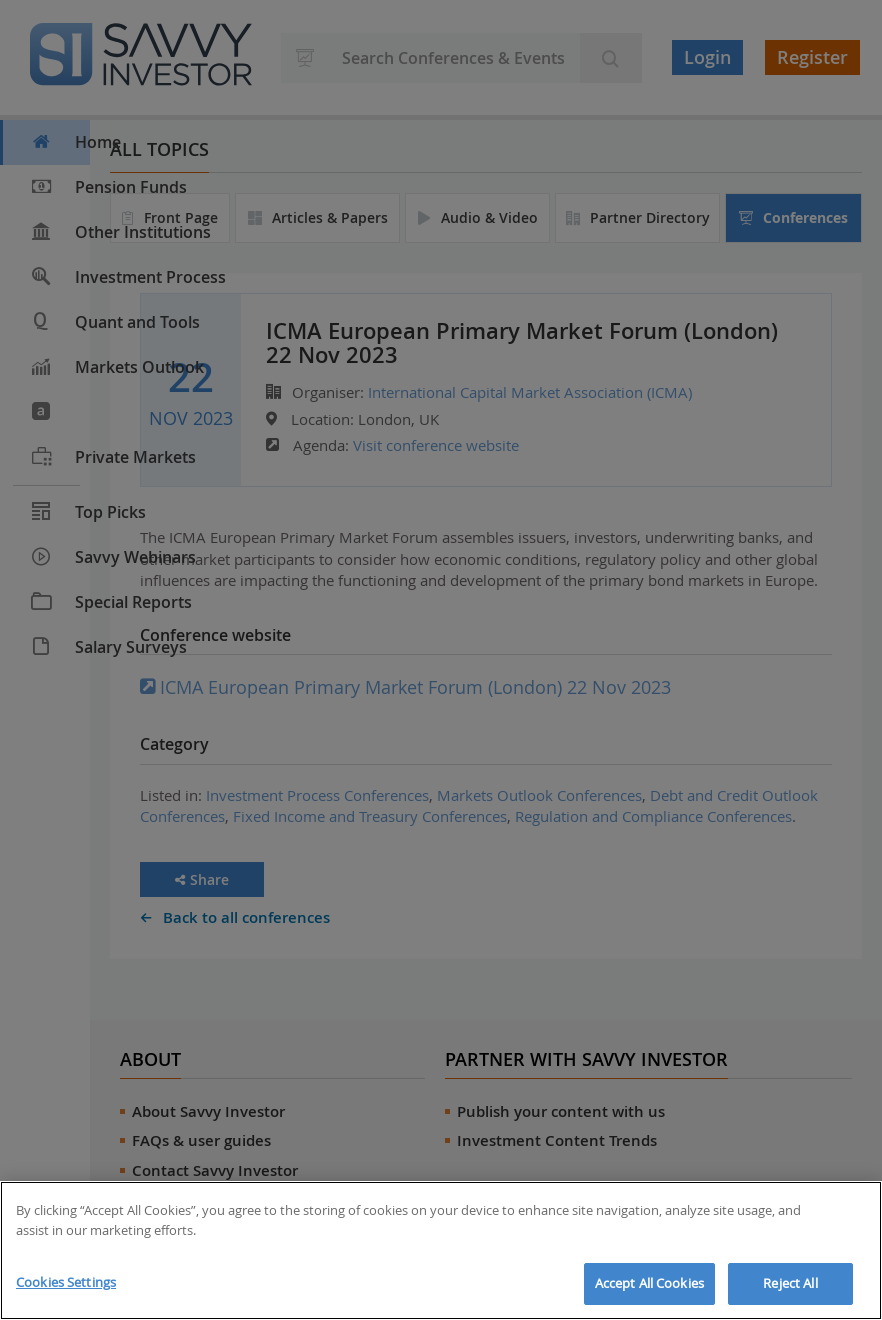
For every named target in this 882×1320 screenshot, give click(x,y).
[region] (441, 1250)
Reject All (790, 1283)
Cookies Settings (66, 1282)
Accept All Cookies (649, 1283)
